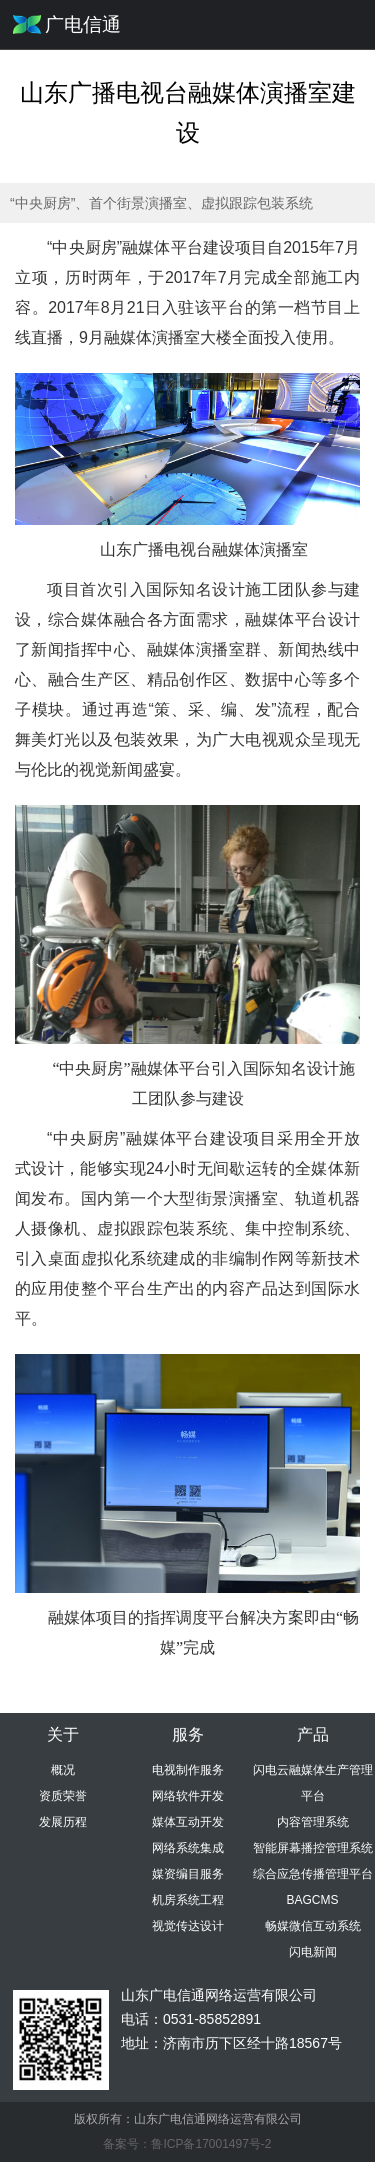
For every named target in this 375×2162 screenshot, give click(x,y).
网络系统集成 (188, 1848)
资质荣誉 (63, 1796)
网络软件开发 (188, 1796)
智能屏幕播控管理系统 (313, 1848)
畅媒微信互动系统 (313, 1926)
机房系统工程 (188, 1900)
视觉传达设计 (188, 1926)
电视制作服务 (188, 1770)
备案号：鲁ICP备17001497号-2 (187, 2144)
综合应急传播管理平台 (313, 1874)
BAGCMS (312, 1900)
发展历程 (63, 1822)
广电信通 (83, 24)
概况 (63, 1770)
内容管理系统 (313, 1822)
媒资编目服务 (188, 1874)
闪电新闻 (313, 1952)
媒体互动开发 (188, 1822)
